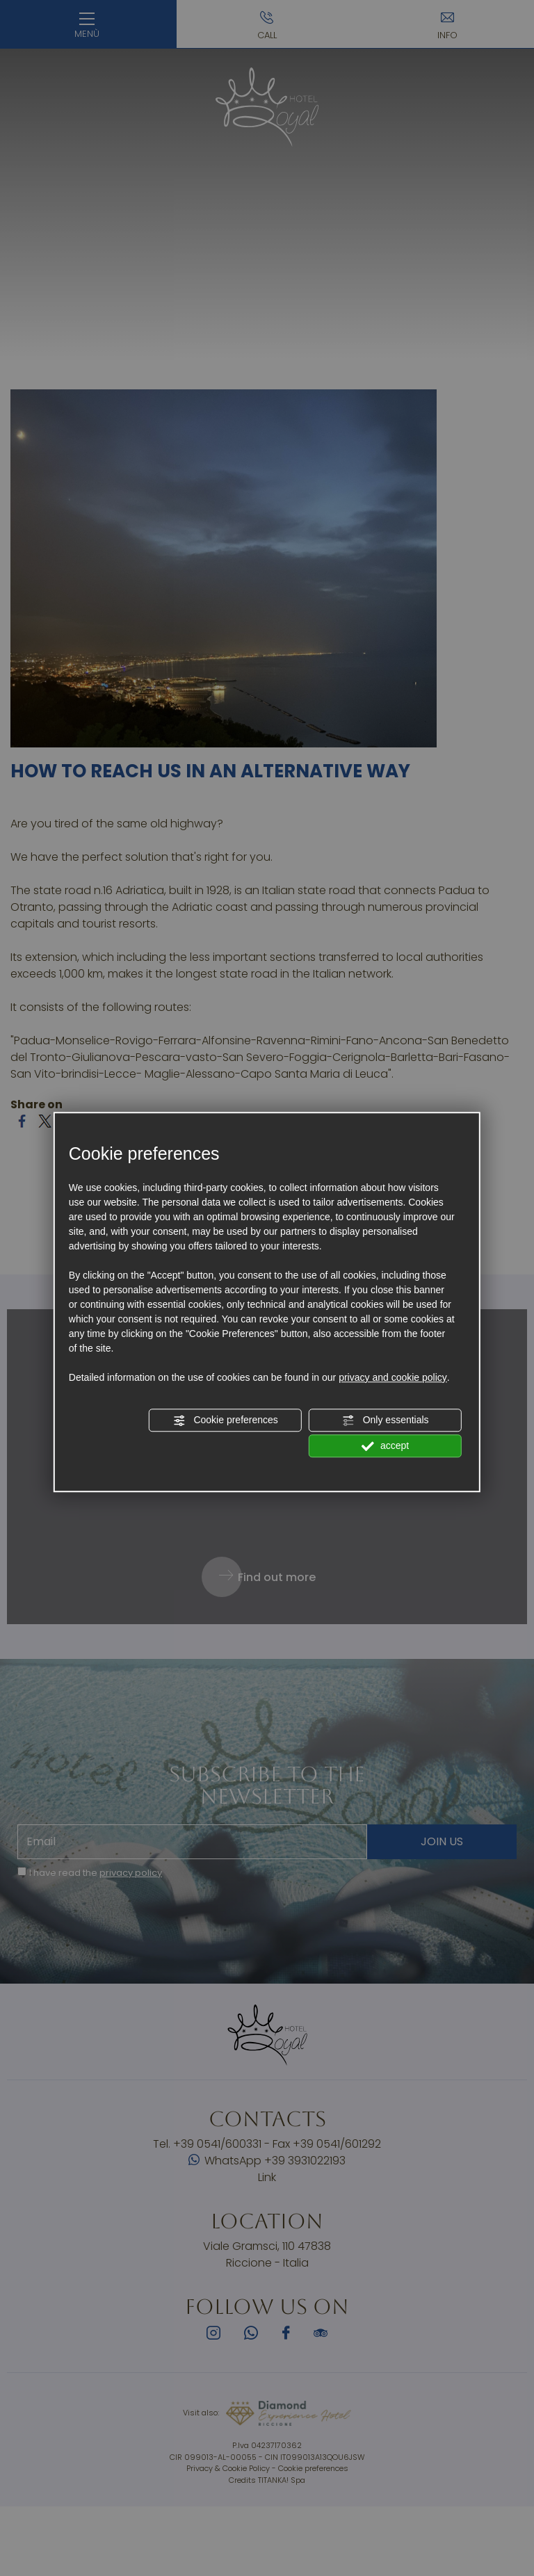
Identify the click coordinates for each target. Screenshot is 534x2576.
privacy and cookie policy (393, 1377)
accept (385, 1446)
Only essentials (385, 1420)
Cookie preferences (225, 1420)
